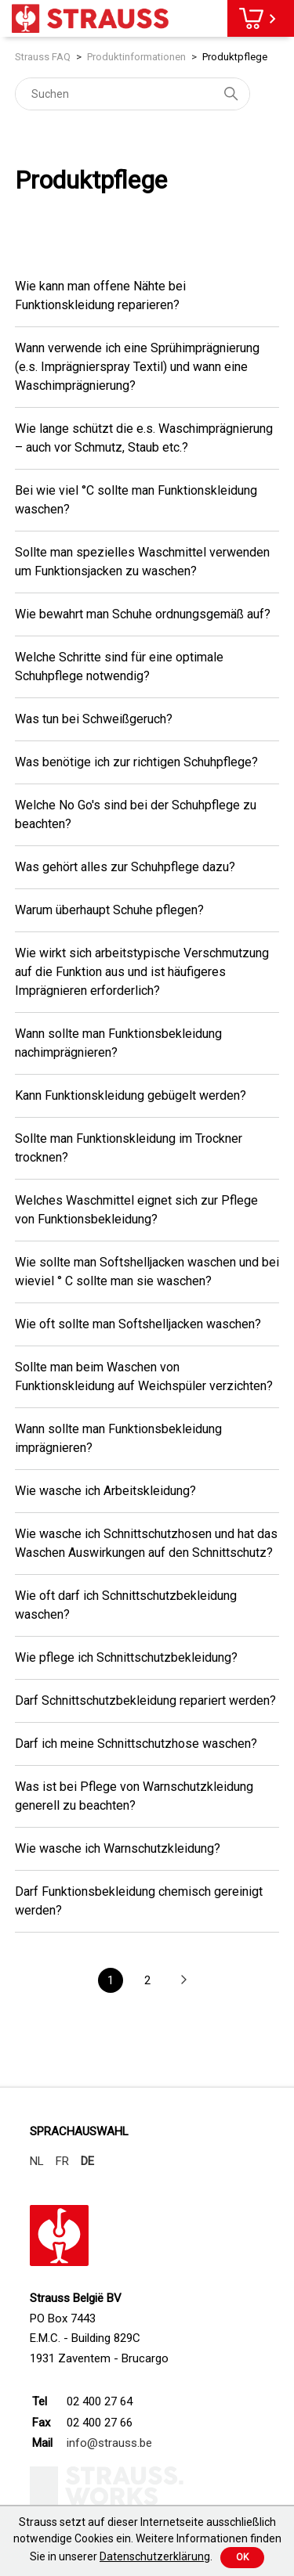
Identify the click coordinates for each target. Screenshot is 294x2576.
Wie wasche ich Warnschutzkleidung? (117, 1848)
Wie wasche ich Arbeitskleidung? (105, 1490)
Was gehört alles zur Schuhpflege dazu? (125, 866)
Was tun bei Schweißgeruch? (93, 719)
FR (62, 2161)
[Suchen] (132, 94)
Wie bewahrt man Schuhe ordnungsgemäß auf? (142, 614)
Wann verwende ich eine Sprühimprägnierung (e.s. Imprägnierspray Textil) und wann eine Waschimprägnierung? (137, 366)
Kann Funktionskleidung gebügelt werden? (130, 1095)
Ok (242, 2557)
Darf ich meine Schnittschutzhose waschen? (136, 1743)
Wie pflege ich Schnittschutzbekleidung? (126, 1657)
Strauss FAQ (43, 57)
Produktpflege (234, 57)
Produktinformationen (136, 57)
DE (87, 2161)
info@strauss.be (109, 2443)
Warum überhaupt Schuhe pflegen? (109, 910)
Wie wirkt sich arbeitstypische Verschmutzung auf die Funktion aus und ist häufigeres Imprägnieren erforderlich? (142, 972)
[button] (184, 1981)
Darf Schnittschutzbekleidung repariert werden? (145, 1700)
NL (37, 2161)
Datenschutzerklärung (155, 2556)
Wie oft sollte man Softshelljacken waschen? (138, 1324)
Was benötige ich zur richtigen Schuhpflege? (136, 762)
